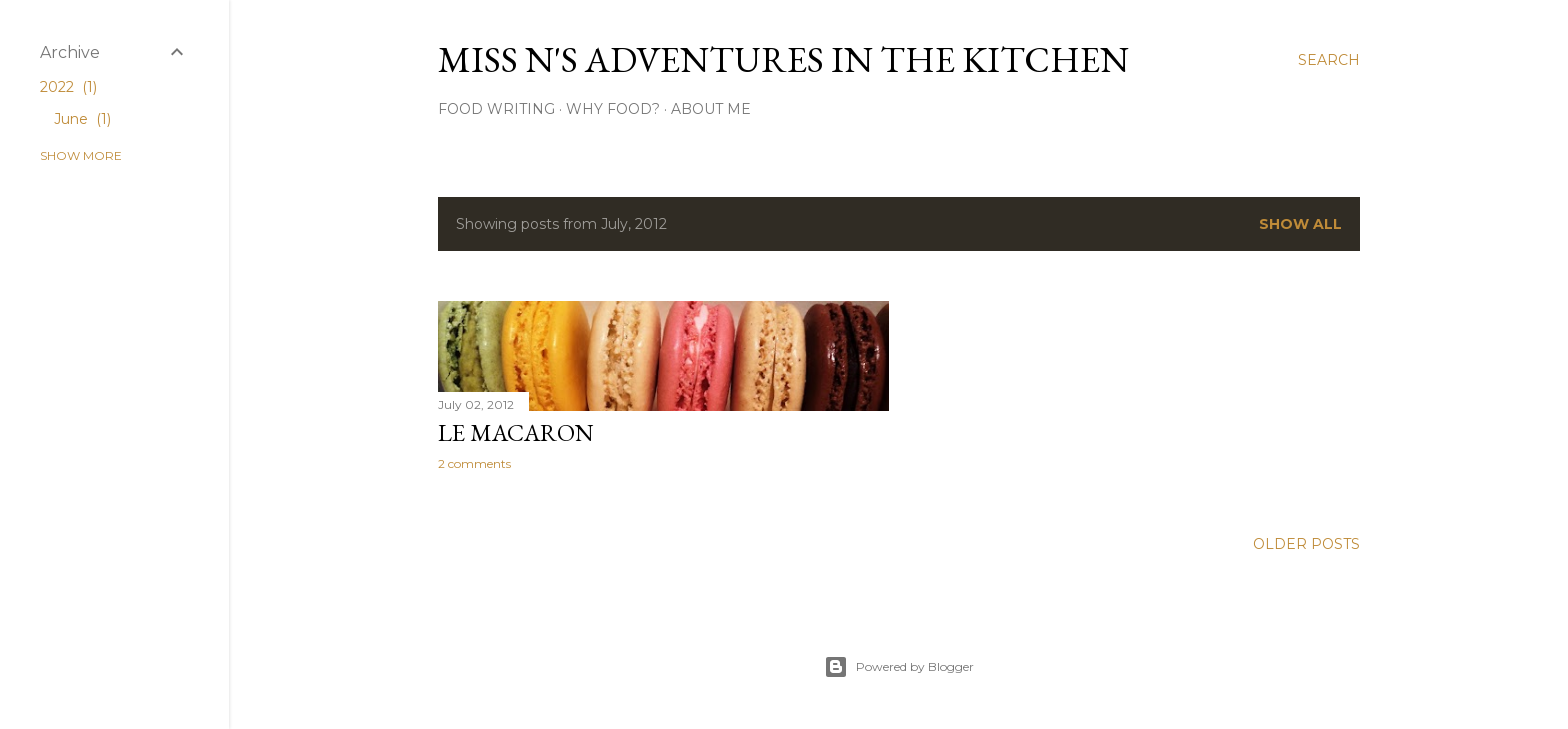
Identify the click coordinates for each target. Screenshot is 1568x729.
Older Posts (1306, 544)
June (82, 119)
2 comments (474, 463)
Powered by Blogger (899, 667)
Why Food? (613, 109)
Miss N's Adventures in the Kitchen (783, 59)
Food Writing (496, 109)
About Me (711, 109)
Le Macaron (516, 432)
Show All (1300, 224)
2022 (68, 87)
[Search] (1329, 60)
